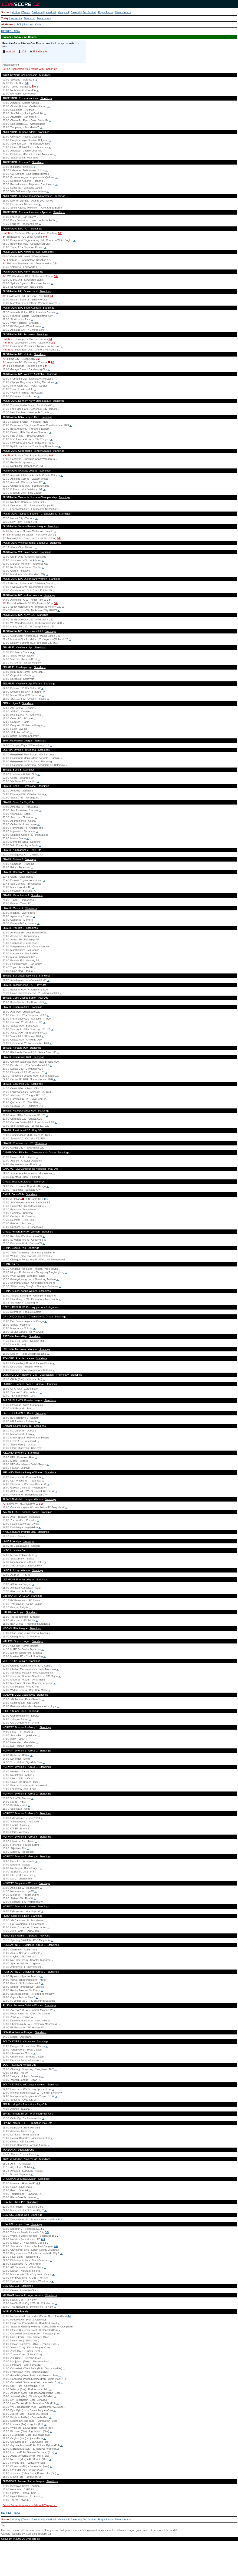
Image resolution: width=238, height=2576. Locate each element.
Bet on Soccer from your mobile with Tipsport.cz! (30, 68)
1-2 (60, 233)
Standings (44, 75)
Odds (38, 24)
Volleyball (63, 12)
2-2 (38, 358)
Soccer (5, 12)
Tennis (26, 12)
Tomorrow (29, 18)
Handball (51, 12)
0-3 (43, 2239)
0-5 (47, 2232)
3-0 (27, 83)
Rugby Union (105, 12)
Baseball (76, 12)
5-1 (60, 2219)
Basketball (38, 12)
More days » (44, 18)
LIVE (18, 24)
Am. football (89, 12)
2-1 (53, 342)
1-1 (33, 166)
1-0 (58, 349)
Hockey (16, 12)
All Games (7, 24)
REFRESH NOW (10, 31)
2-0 (48, 599)
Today (5, 18)
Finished (28, 24)
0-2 (41, 1503)
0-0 (45, 236)
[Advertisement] (119, 2560)
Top (3, 2525)
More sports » (123, 12)
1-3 (48, 1202)
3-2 (42, 2228)
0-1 (35, 79)
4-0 (56, 2246)
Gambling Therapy (36, 2533)
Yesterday (16, 18)
